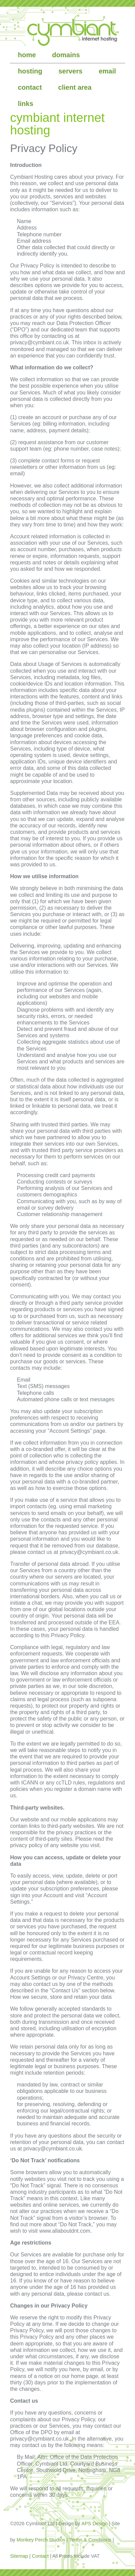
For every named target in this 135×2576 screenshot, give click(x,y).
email (107, 71)
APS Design (94, 2523)
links (25, 103)
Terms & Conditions (90, 2539)
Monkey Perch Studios (41, 2539)
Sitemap (19, 2556)
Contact (40, 2556)
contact (30, 87)
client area (74, 87)
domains (66, 55)
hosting (30, 71)
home (27, 55)
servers (70, 71)
